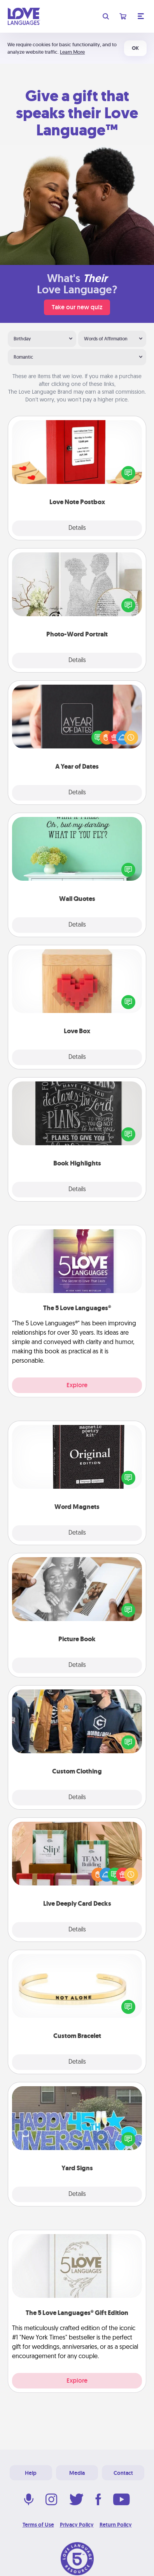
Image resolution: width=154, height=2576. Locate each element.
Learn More (72, 52)
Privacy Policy (77, 2524)
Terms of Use (38, 2524)
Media (77, 2472)
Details (77, 528)
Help (31, 2472)
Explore (77, 1385)
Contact (123, 2472)
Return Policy (116, 2524)
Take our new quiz (77, 307)
